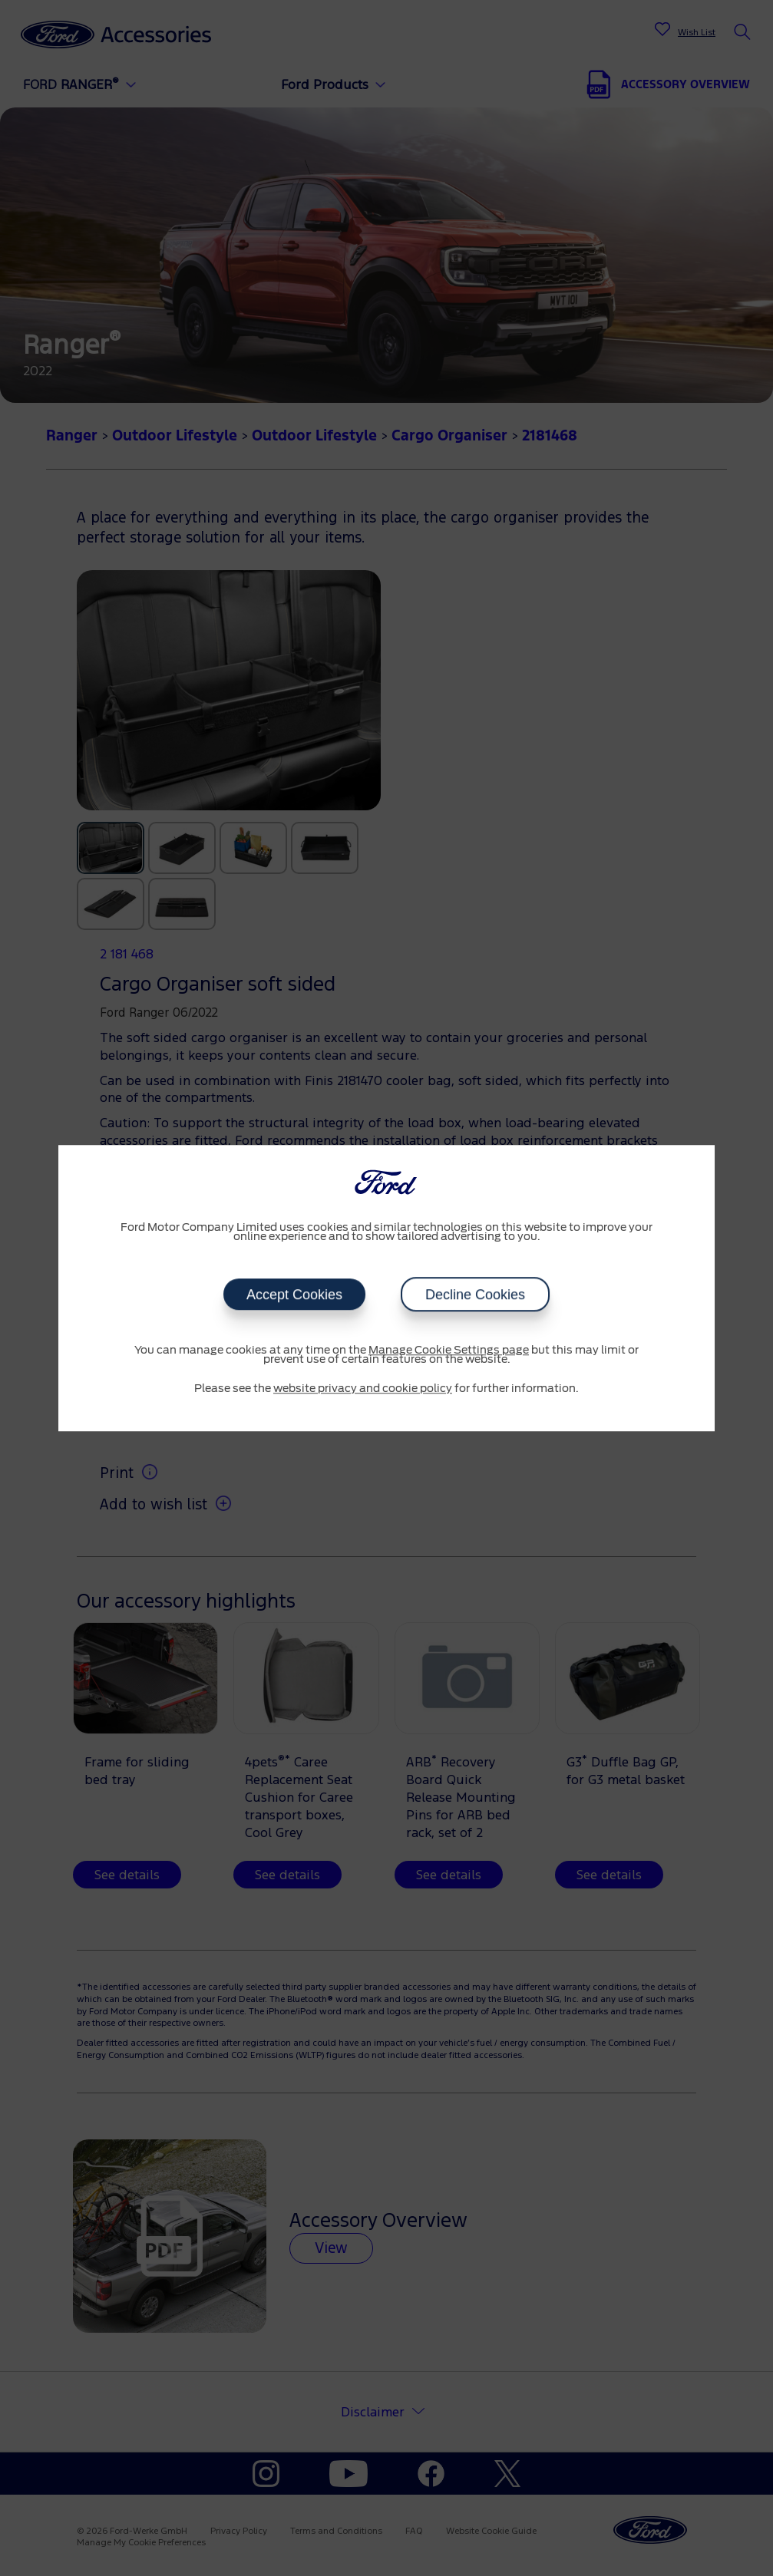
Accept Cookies (294, 1294)
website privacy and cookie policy (362, 1389)
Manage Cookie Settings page (448, 1350)
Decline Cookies (475, 1294)
